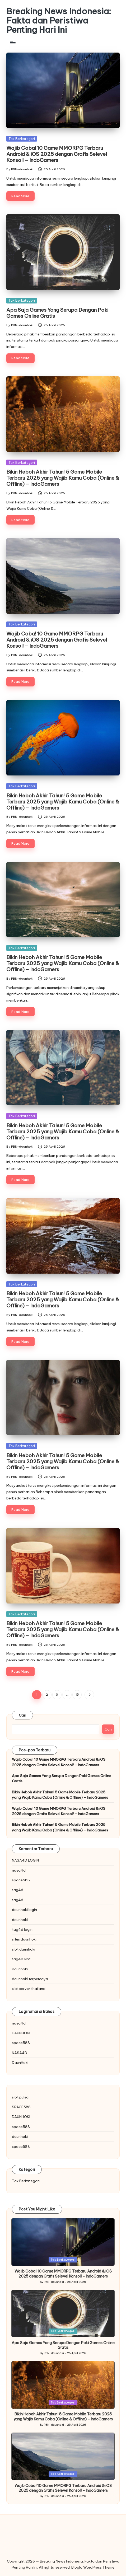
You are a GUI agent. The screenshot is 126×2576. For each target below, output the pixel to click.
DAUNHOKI (21, 2033)
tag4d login (22, 1929)
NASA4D (19, 2052)
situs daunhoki (24, 1939)
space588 (21, 1880)
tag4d (17, 1889)
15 (77, 1694)
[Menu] (12, 42)
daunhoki (20, 1919)
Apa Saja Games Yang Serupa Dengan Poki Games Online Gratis (57, 313)
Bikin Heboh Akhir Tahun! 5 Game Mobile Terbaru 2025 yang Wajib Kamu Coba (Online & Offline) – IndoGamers (62, 478)
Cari (22, 1715)
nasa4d (19, 1870)
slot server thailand (28, 1988)
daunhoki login (24, 1909)
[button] (89, 1694)
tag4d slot (21, 1959)
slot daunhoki (23, 1949)
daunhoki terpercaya (30, 1978)
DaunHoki (20, 2062)
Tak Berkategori (21, 139)
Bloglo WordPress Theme (92, 2567)
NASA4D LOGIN (25, 1860)
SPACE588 (21, 2107)
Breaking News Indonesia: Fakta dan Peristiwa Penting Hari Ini (58, 21)
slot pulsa (20, 2097)
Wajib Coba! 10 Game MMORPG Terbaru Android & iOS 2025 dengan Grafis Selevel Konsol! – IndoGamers (56, 154)
